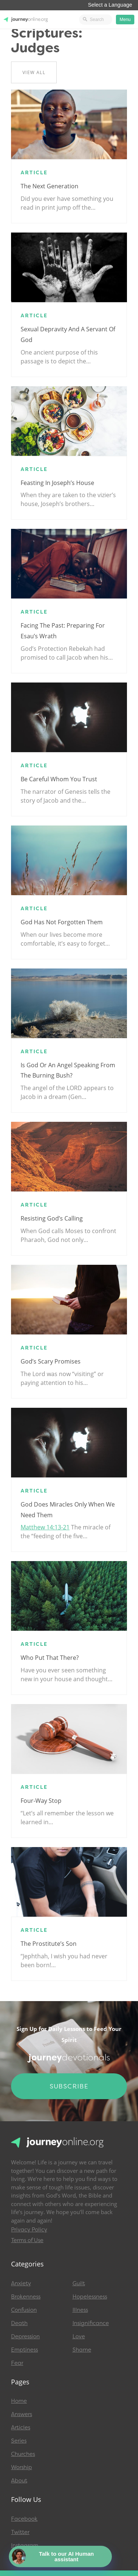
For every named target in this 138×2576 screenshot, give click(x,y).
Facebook (24, 2519)
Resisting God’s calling (52, 1218)
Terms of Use (27, 2240)
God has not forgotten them (62, 922)
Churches (23, 2454)
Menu (125, 19)
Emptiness (24, 2349)
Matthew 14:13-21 (45, 1527)
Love (78, 2336)
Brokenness (25, 2296)
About (19, 2480)
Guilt (78, 2283)
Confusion (24, 2310)
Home (19, 2401)
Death (19, 2323)
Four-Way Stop (41, 1801)
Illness (80, 2310)
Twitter (20, 2532)
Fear (17, 2363)
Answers (21, 2414)
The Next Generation (49, 186)
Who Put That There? (50, 1658)
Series (18, 2440)
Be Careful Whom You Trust (59, 779)
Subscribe (69, 2086)
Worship (21, 2467)
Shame (81, 2349)
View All (33, 72)
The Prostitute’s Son (49, 1944)
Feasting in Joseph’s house (57, 483)
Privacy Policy (29, 2229)
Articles (20, 2427)
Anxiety (21, 2283)
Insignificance (90, 2323)
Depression (25, 2336)
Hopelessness (89, 2296)
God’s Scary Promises (51, 1361)
